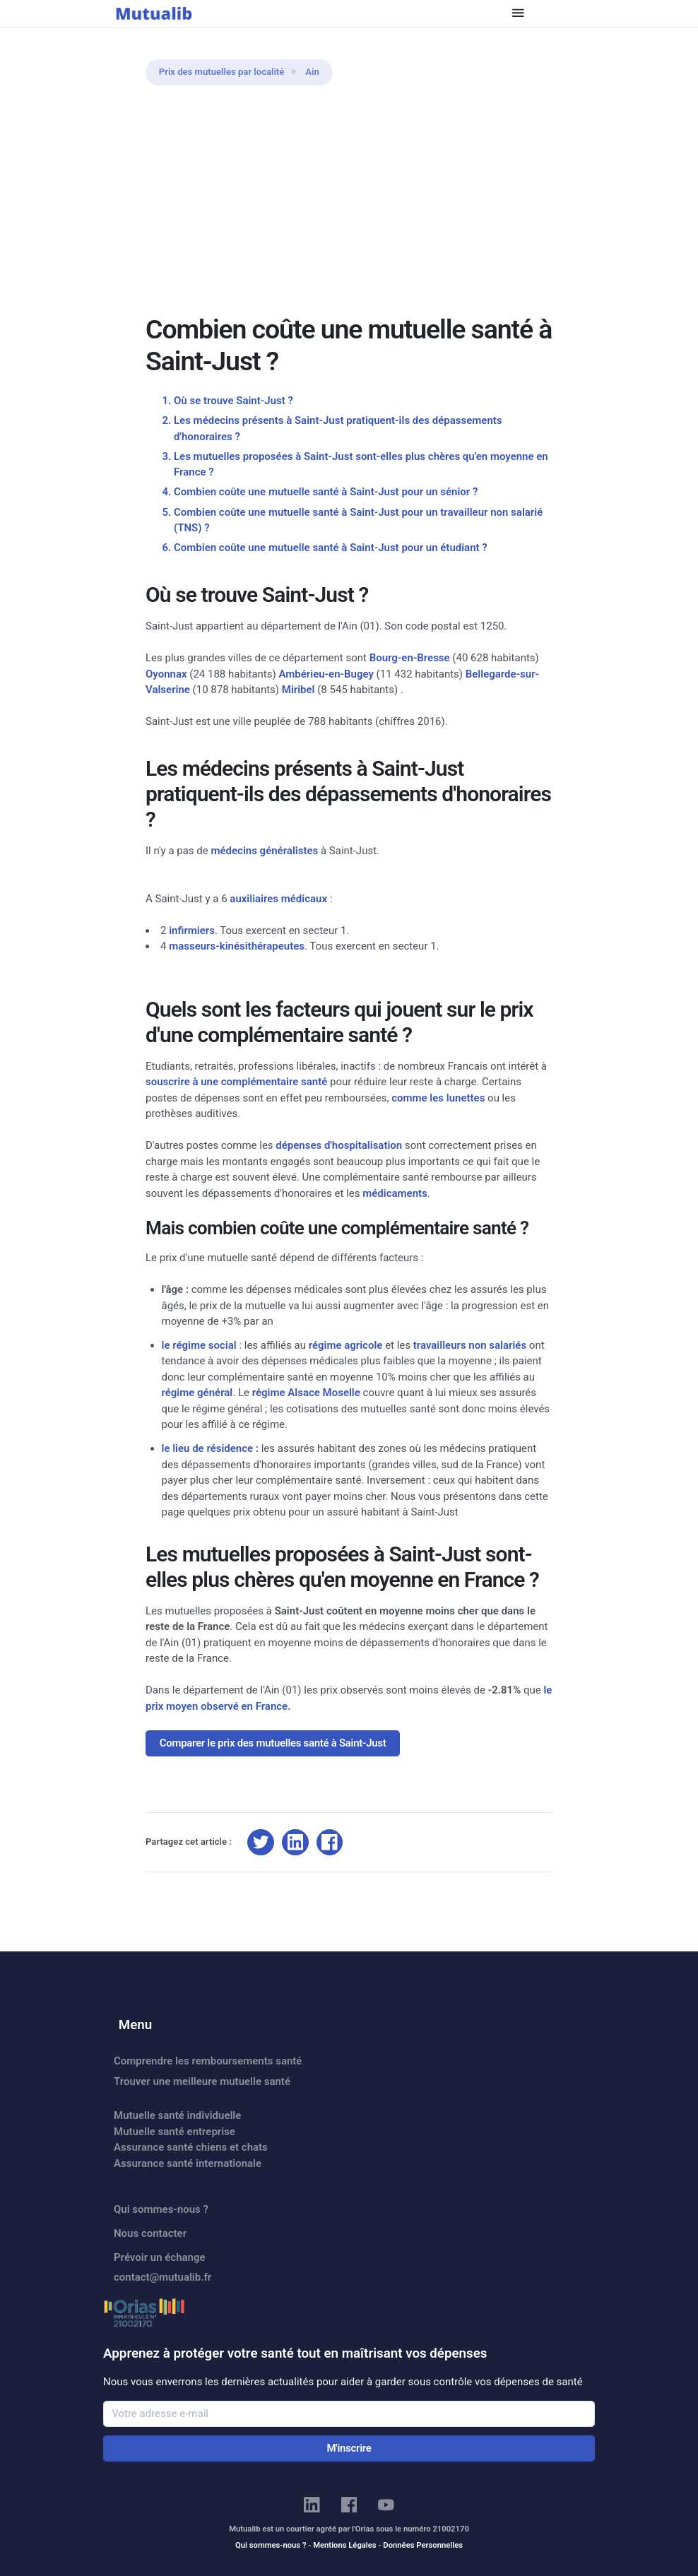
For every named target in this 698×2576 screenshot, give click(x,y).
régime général (197, 1392)
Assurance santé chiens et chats (191, 2147)
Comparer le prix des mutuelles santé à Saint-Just (273, 1743)
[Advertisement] (349, 208)
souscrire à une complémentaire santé (236, 1081)
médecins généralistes (264, 850)
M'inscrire (348, 2448)
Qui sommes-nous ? (161, 2209)
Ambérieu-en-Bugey (325, 674)
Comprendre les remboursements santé (208, 2061)
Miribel (298, 689)
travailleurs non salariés (469, 1345)
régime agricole (346, 1345)
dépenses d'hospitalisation (339, 1145)
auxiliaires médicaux (278, 898)
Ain (312, 71)
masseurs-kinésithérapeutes (236, 946)
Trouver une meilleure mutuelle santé (202, 2081)
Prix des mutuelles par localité (222, 71)
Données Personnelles (423, 2545)
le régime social (199, 1345)
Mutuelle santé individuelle (177, 2115)
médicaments (394, 1193)
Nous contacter (150, 2233)
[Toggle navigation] (518, 13)
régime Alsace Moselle (306, 1392)
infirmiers (192, 930)
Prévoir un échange (160, 2257)
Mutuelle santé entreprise (174, 2131)
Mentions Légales (344, 2545)
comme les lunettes (438, 1098)
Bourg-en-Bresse (409, 657)
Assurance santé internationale (187, 2163)
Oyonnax (166, 674)
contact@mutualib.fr (162, 2277)
